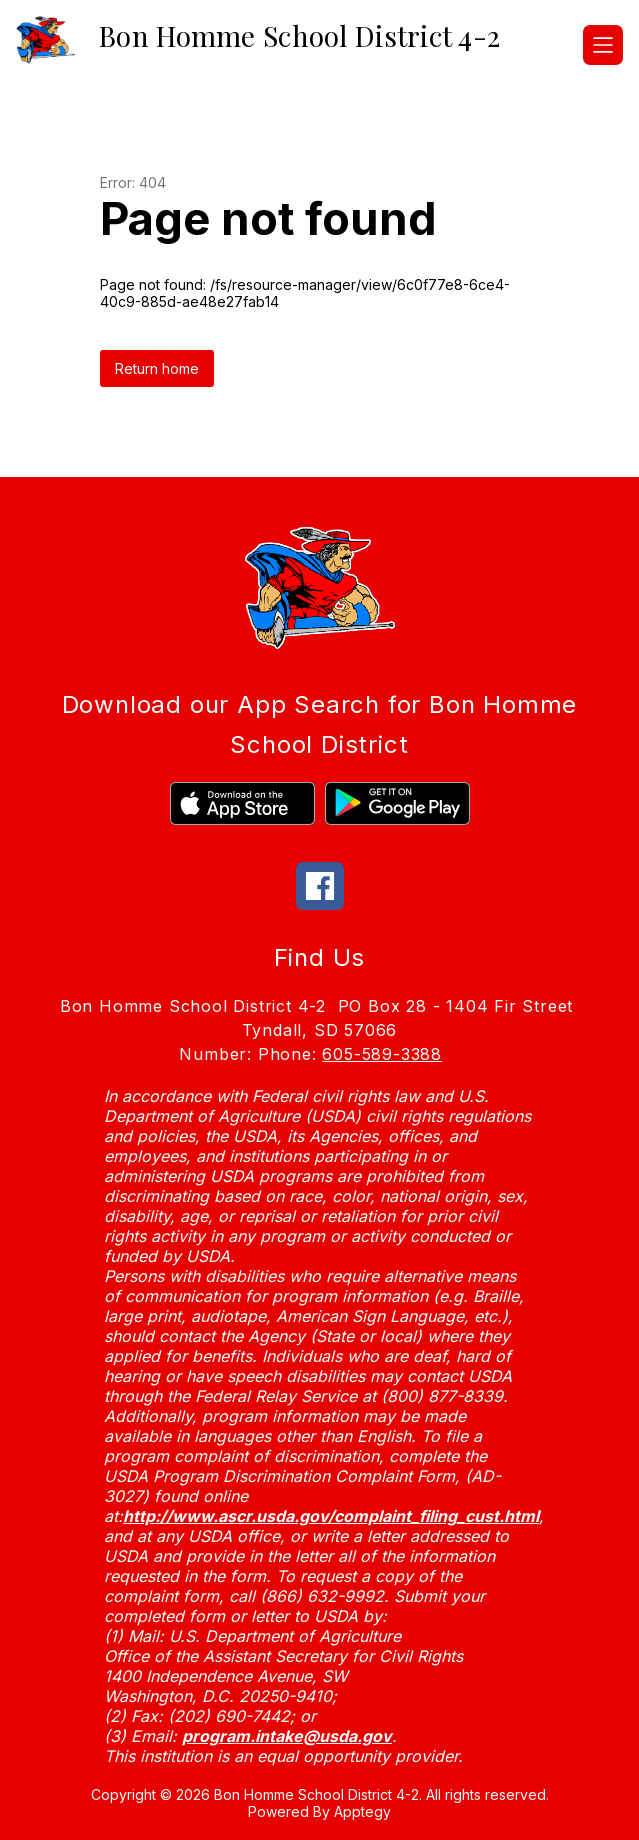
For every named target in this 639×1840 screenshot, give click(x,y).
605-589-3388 (382, 1054)
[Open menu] (603, 45)
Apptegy (362, 1811)
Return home (157, 368)
